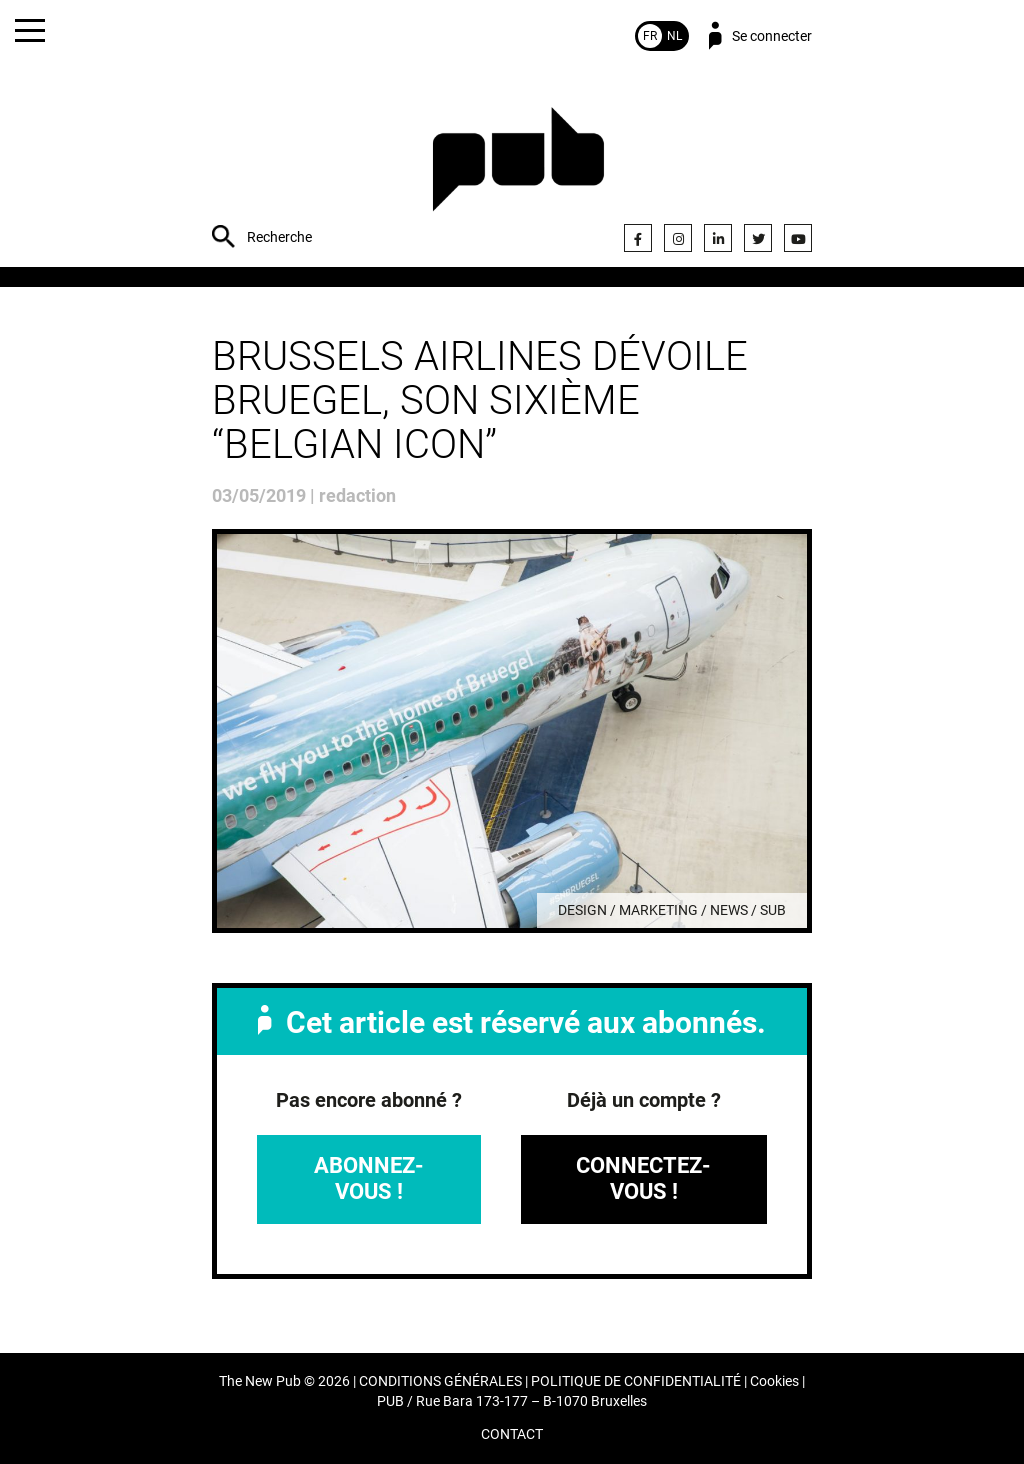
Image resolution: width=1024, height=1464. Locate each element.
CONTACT (512, 1434)
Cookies (774, 1381)
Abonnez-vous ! (369, 1178)
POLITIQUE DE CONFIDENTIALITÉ (636, 1381)
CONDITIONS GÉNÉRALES (440, 1381)
